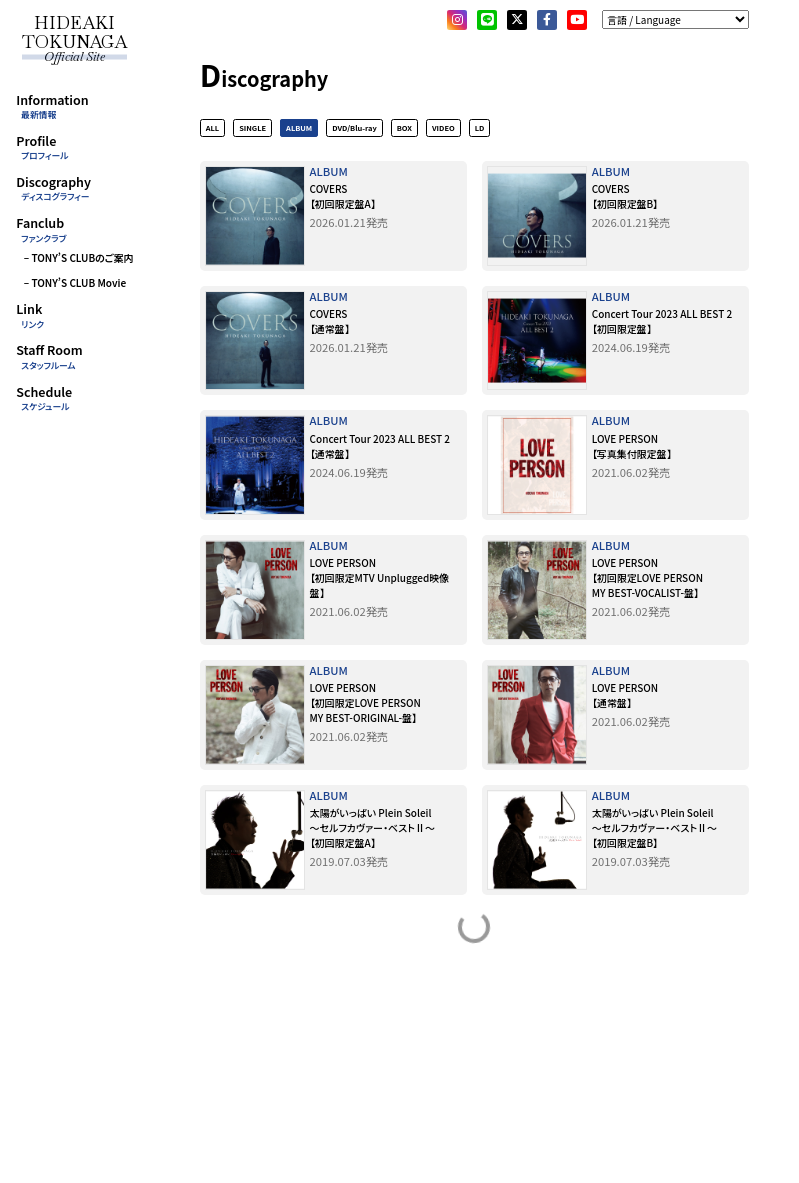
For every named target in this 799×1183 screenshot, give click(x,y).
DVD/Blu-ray (354, 128)
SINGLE (252, 128)
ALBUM (299, 128)
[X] (517, 20)
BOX (404, 128)
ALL (212, 128)
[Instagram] (457, 20)
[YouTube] (577, 20)
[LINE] (487, 20)
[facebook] (547, 20)
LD (480, 128)
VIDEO (443, 128)
